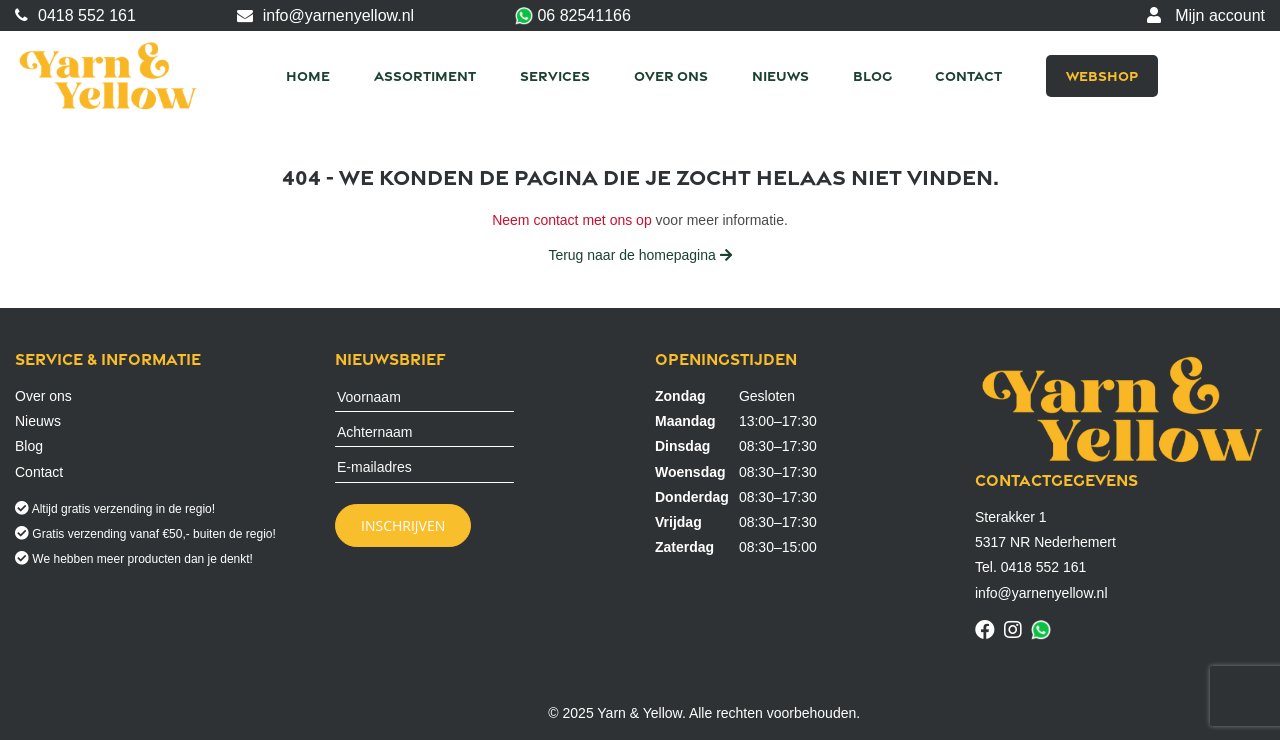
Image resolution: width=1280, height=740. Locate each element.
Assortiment (425, 75)
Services (555, 75)
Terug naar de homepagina (639, 255)
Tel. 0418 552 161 (1030, 567)
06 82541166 (573, 16)
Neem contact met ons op (572, 220)
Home (308, 75)
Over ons (671, 75)
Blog (872, 75)
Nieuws (780, 75)
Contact (968, 75)
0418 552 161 (75, 15)
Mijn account (1206, 15)
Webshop (1102, 75)
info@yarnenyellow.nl (325, 15)
